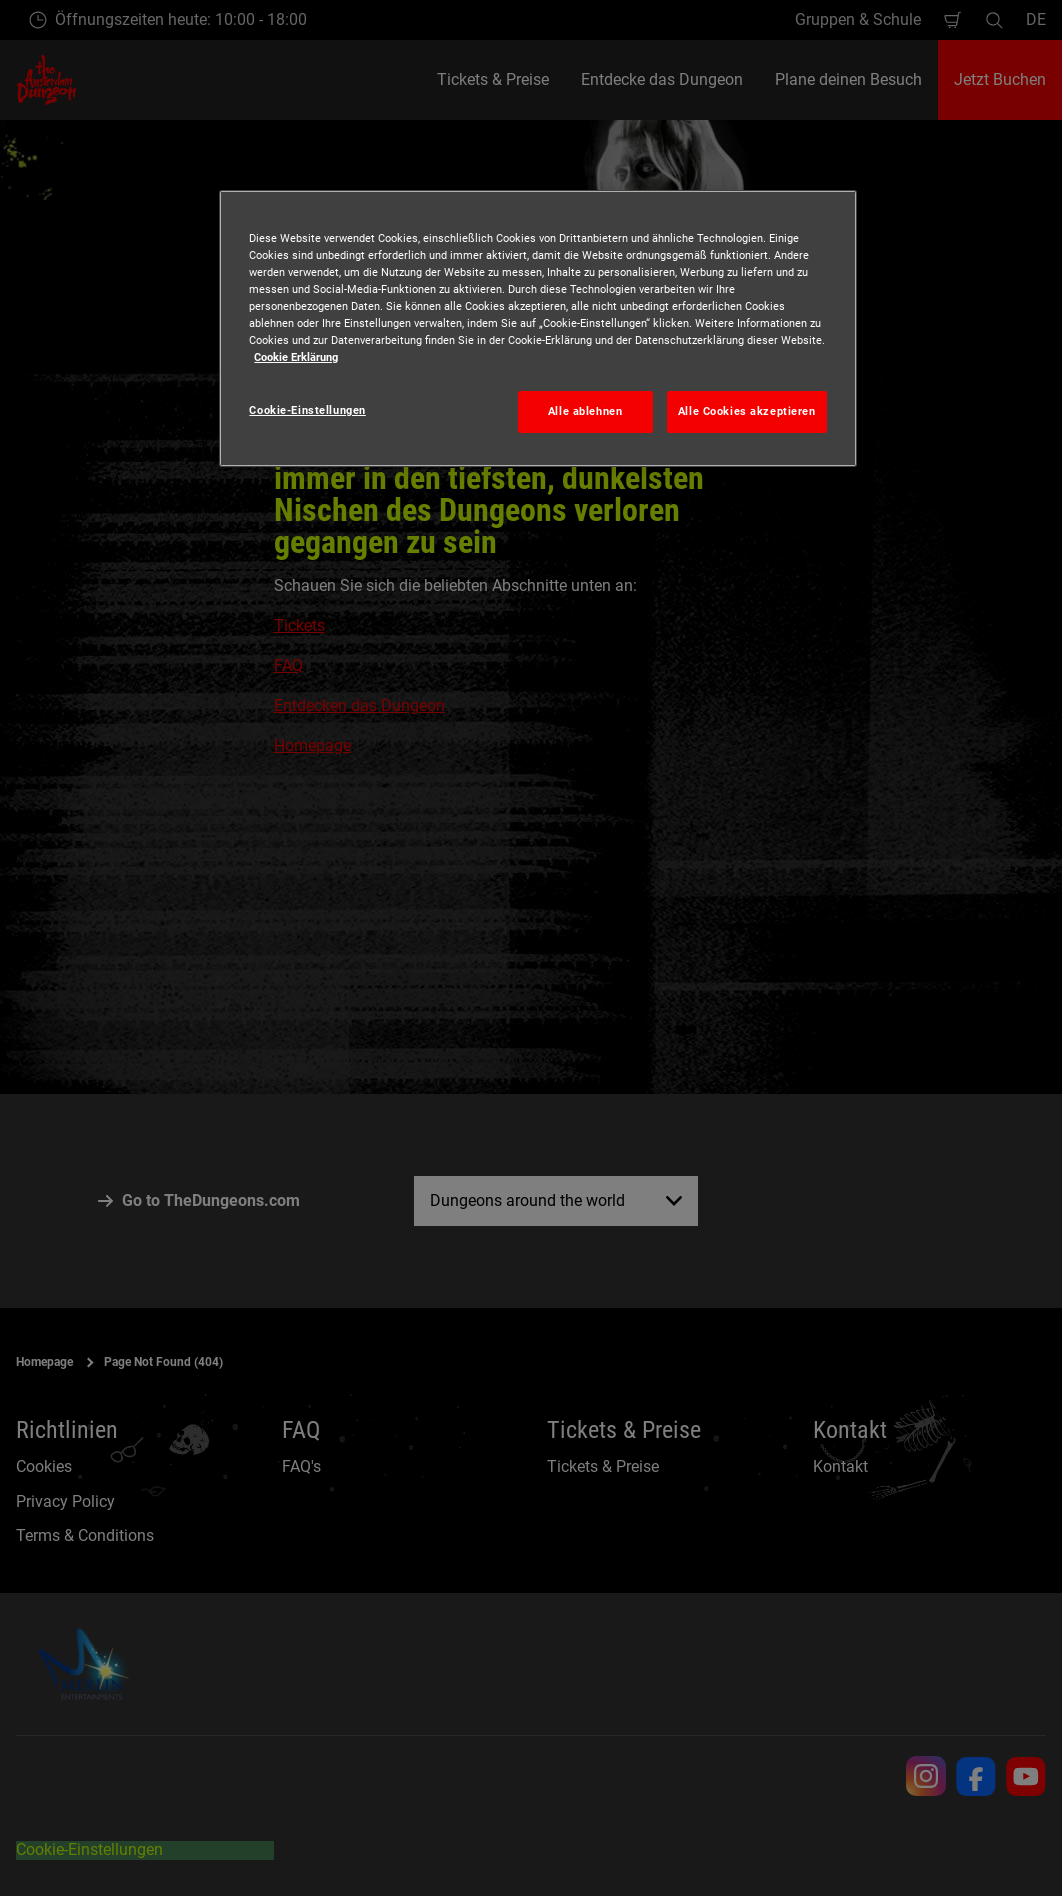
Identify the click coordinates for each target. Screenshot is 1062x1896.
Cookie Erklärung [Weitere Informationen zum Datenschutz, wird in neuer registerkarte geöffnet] (296, 357)
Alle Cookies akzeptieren (747, 411)
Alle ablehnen (585, 411)
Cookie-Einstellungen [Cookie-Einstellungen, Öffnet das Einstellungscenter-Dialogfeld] (307, 410)
